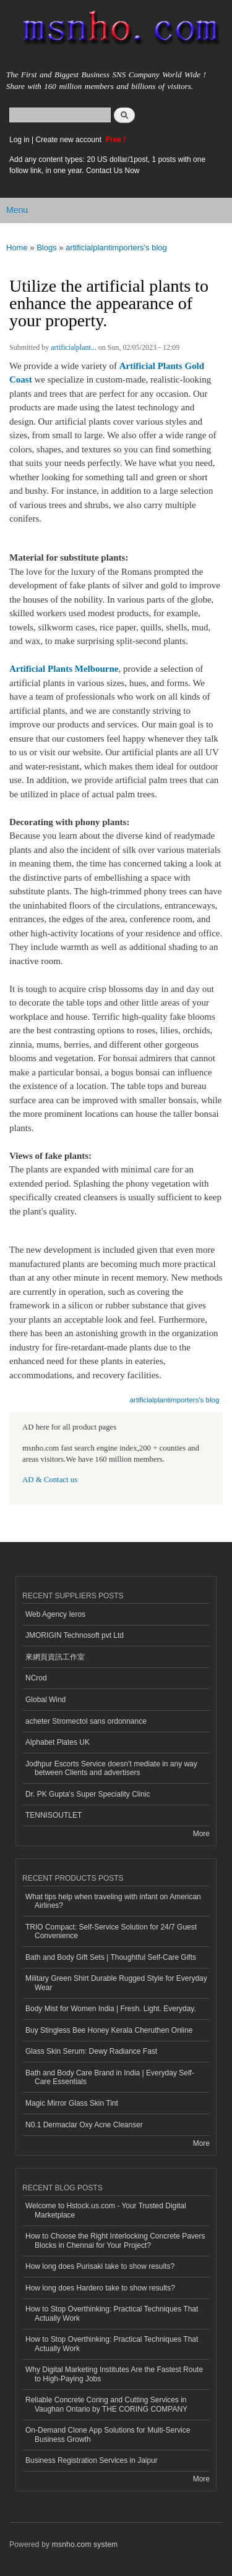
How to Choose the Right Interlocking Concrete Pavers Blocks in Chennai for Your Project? (115, 2240)
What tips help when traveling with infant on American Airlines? (113, 1901)
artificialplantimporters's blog (116, 247)
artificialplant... (74, 347)
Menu (17, 210)
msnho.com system (85, 2544)
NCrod (36, 1678)
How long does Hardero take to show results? (100, 2288)
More (201, 1833)
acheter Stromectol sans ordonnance (86, 1721)
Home (17, 247)
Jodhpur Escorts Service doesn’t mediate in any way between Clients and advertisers (111, 1768)
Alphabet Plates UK (57, 1742)
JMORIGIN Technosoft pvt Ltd (74, 1635)
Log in (19, 139)
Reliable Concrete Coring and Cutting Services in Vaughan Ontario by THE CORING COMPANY (106, 2404)
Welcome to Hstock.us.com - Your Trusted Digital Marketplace (105, 2210)
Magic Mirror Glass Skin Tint (71, 2103)
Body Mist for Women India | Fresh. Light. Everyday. (110, 2008)
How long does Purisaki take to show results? (99, 2266)
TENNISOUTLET (53, 1815)
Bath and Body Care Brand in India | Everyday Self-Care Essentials (109, 2077)
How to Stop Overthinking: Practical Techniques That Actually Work (111, 2313)
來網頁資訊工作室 (55, 1657)
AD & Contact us (49, 1479)
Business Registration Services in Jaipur (91, 2460)
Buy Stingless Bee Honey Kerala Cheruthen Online (108, 2030)
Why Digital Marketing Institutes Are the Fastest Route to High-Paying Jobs (114, 2374)
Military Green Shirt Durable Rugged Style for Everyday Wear (116, 1982)
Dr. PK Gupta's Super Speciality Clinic (87, 1794)
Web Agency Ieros (55, 1614)
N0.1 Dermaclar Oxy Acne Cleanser (84, 2125)
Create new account (69, 139)
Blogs (47, 247)
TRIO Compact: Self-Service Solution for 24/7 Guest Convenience (111, 1931)
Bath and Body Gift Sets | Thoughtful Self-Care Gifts (110, 1957)
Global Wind (45, 1699)
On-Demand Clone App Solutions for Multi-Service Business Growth (107, 2434)
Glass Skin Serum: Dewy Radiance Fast (91, 2051)
